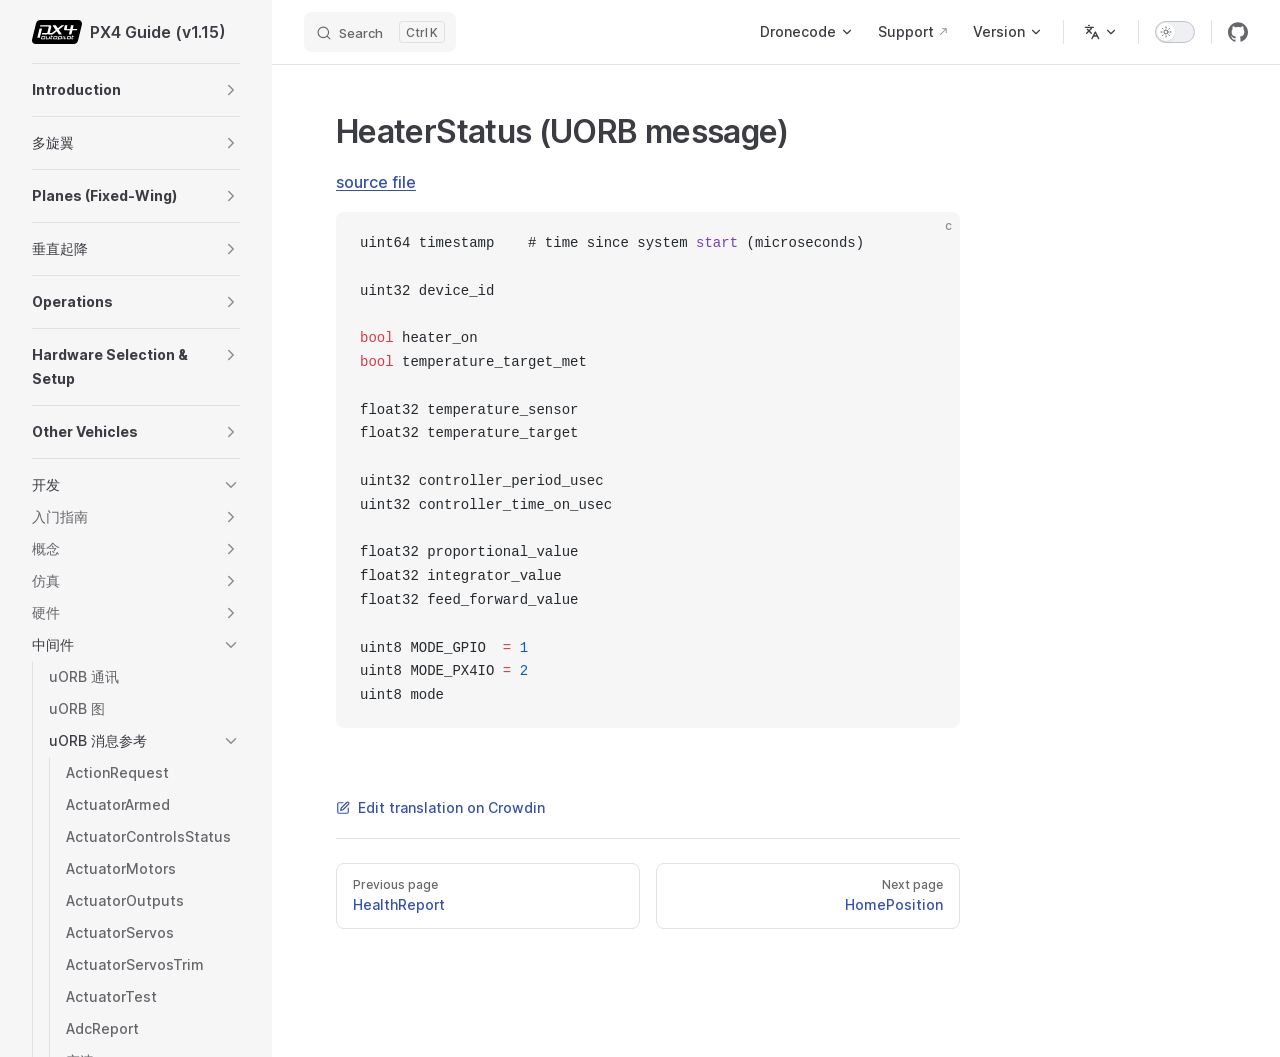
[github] (1238, 32)
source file (376, 182)
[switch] (1175, 32)
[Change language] (1101, 32)
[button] (231, 90)
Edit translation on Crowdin (440, 807)
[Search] (380, 32)
